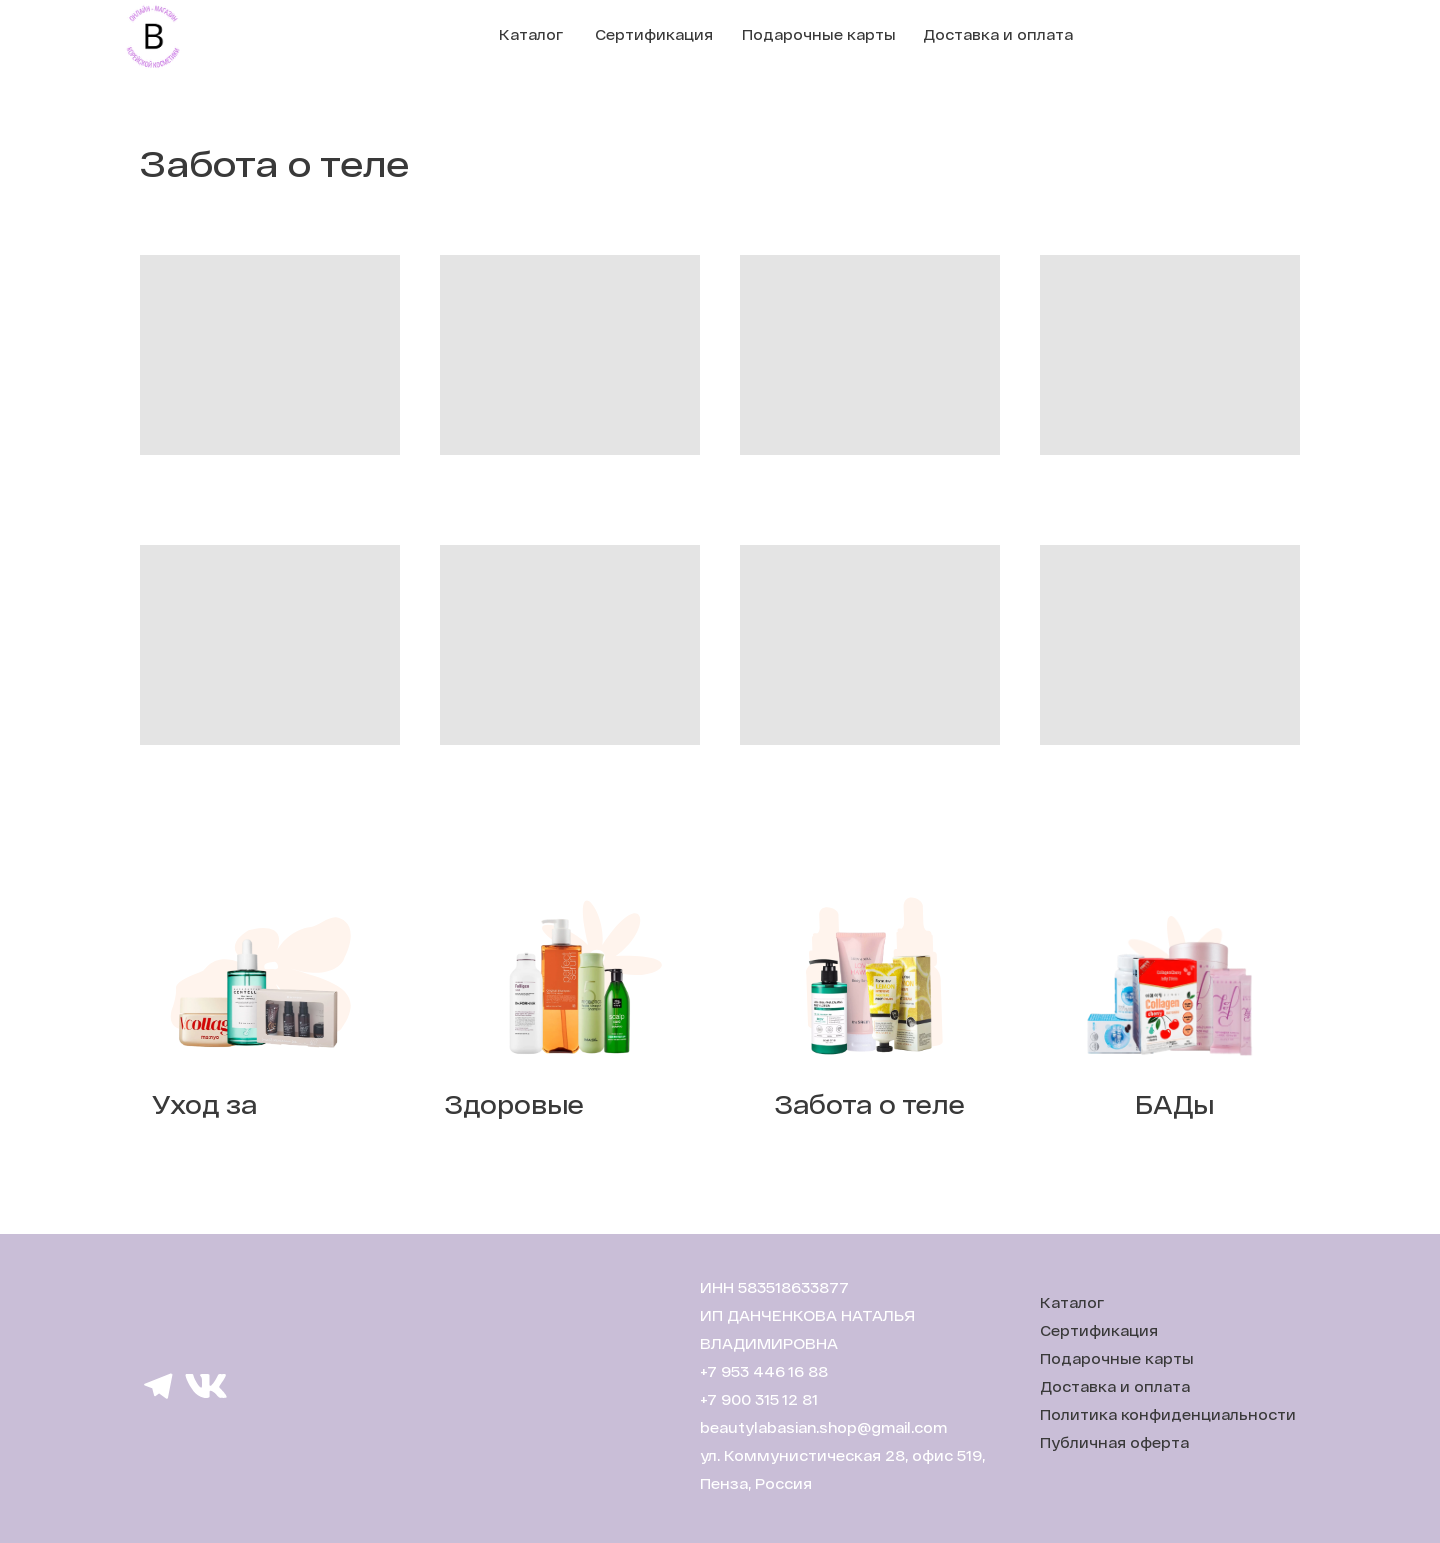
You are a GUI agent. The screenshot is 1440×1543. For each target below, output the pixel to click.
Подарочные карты (819, 34)
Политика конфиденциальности (1168, 1414)
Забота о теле (870, 1104)
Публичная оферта (1114, 1442)
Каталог (531, 34)
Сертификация (654, 34)
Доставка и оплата (998, 34)
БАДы (1174, 1104)
